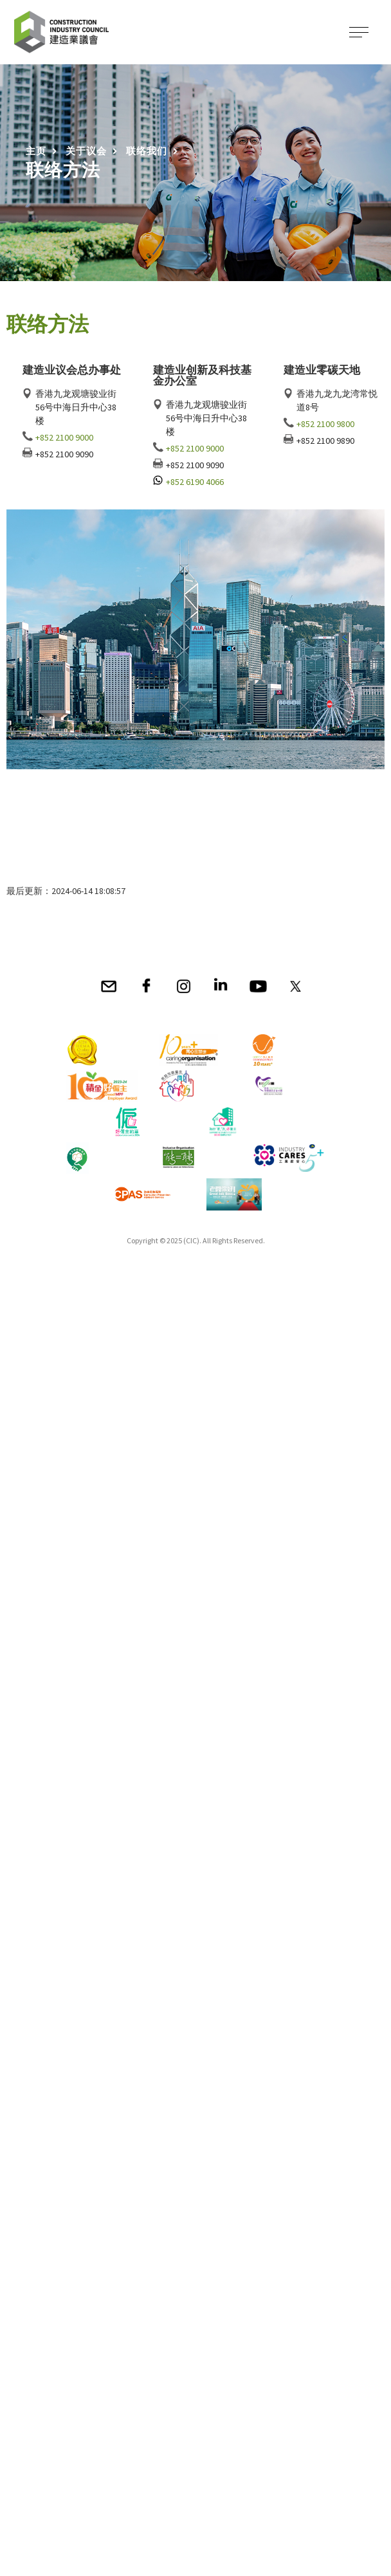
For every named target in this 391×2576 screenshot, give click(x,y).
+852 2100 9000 (64, 437)
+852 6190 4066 (195, 482)
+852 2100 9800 (325, 424)
